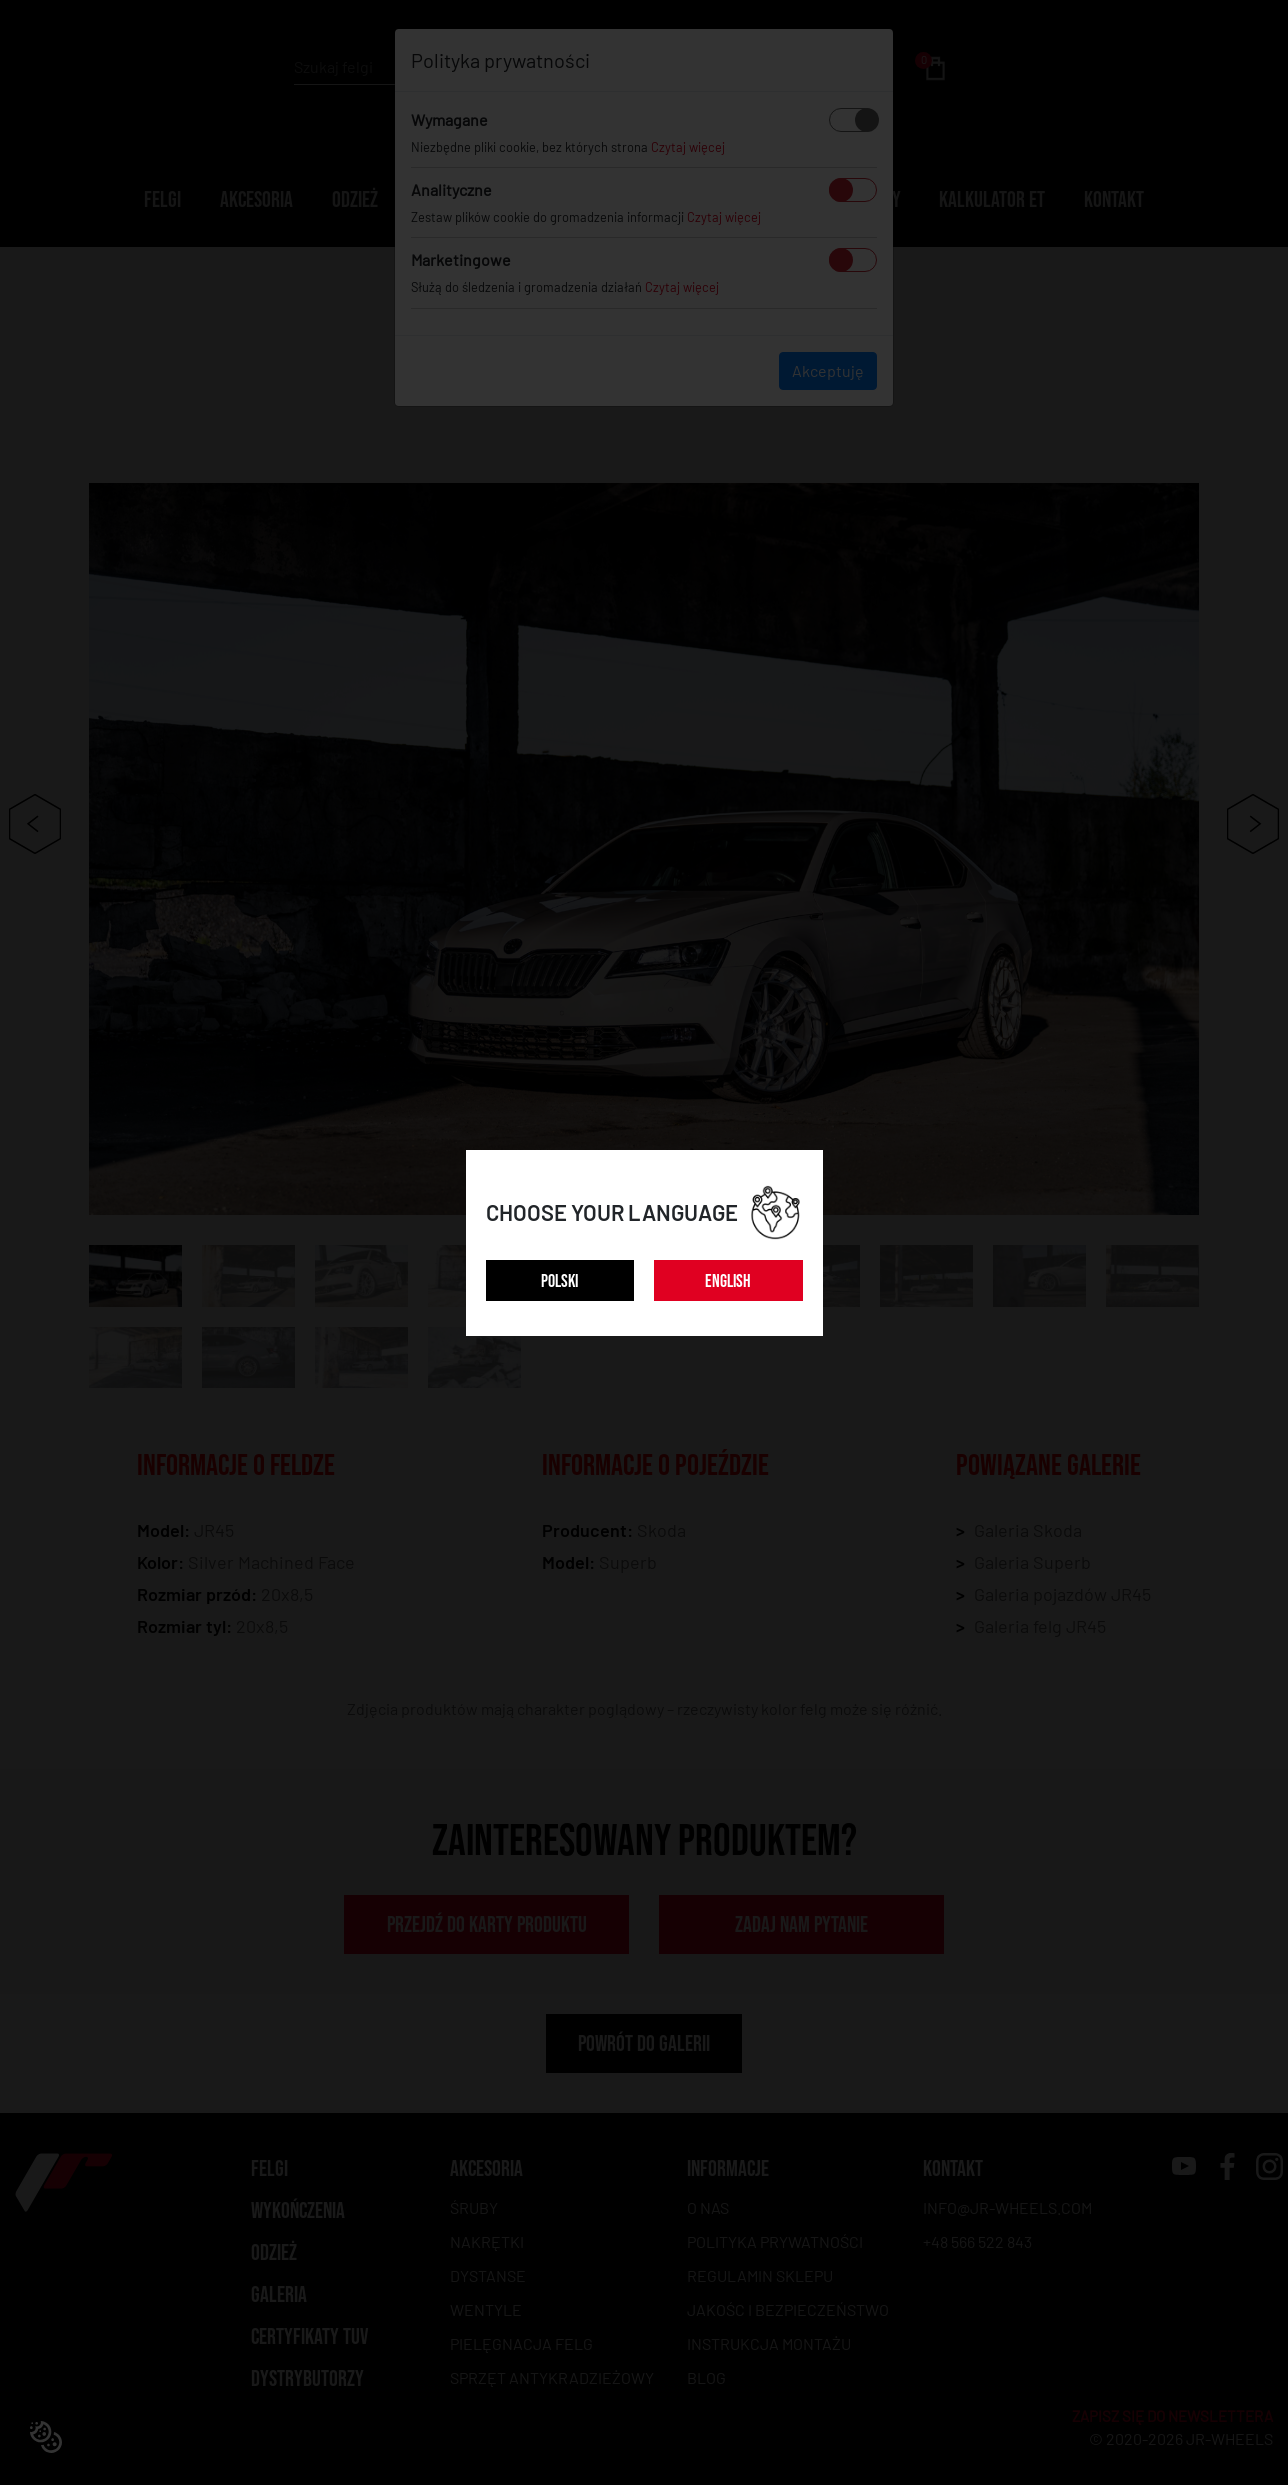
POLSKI (559, 1281)
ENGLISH (728, 1281)
